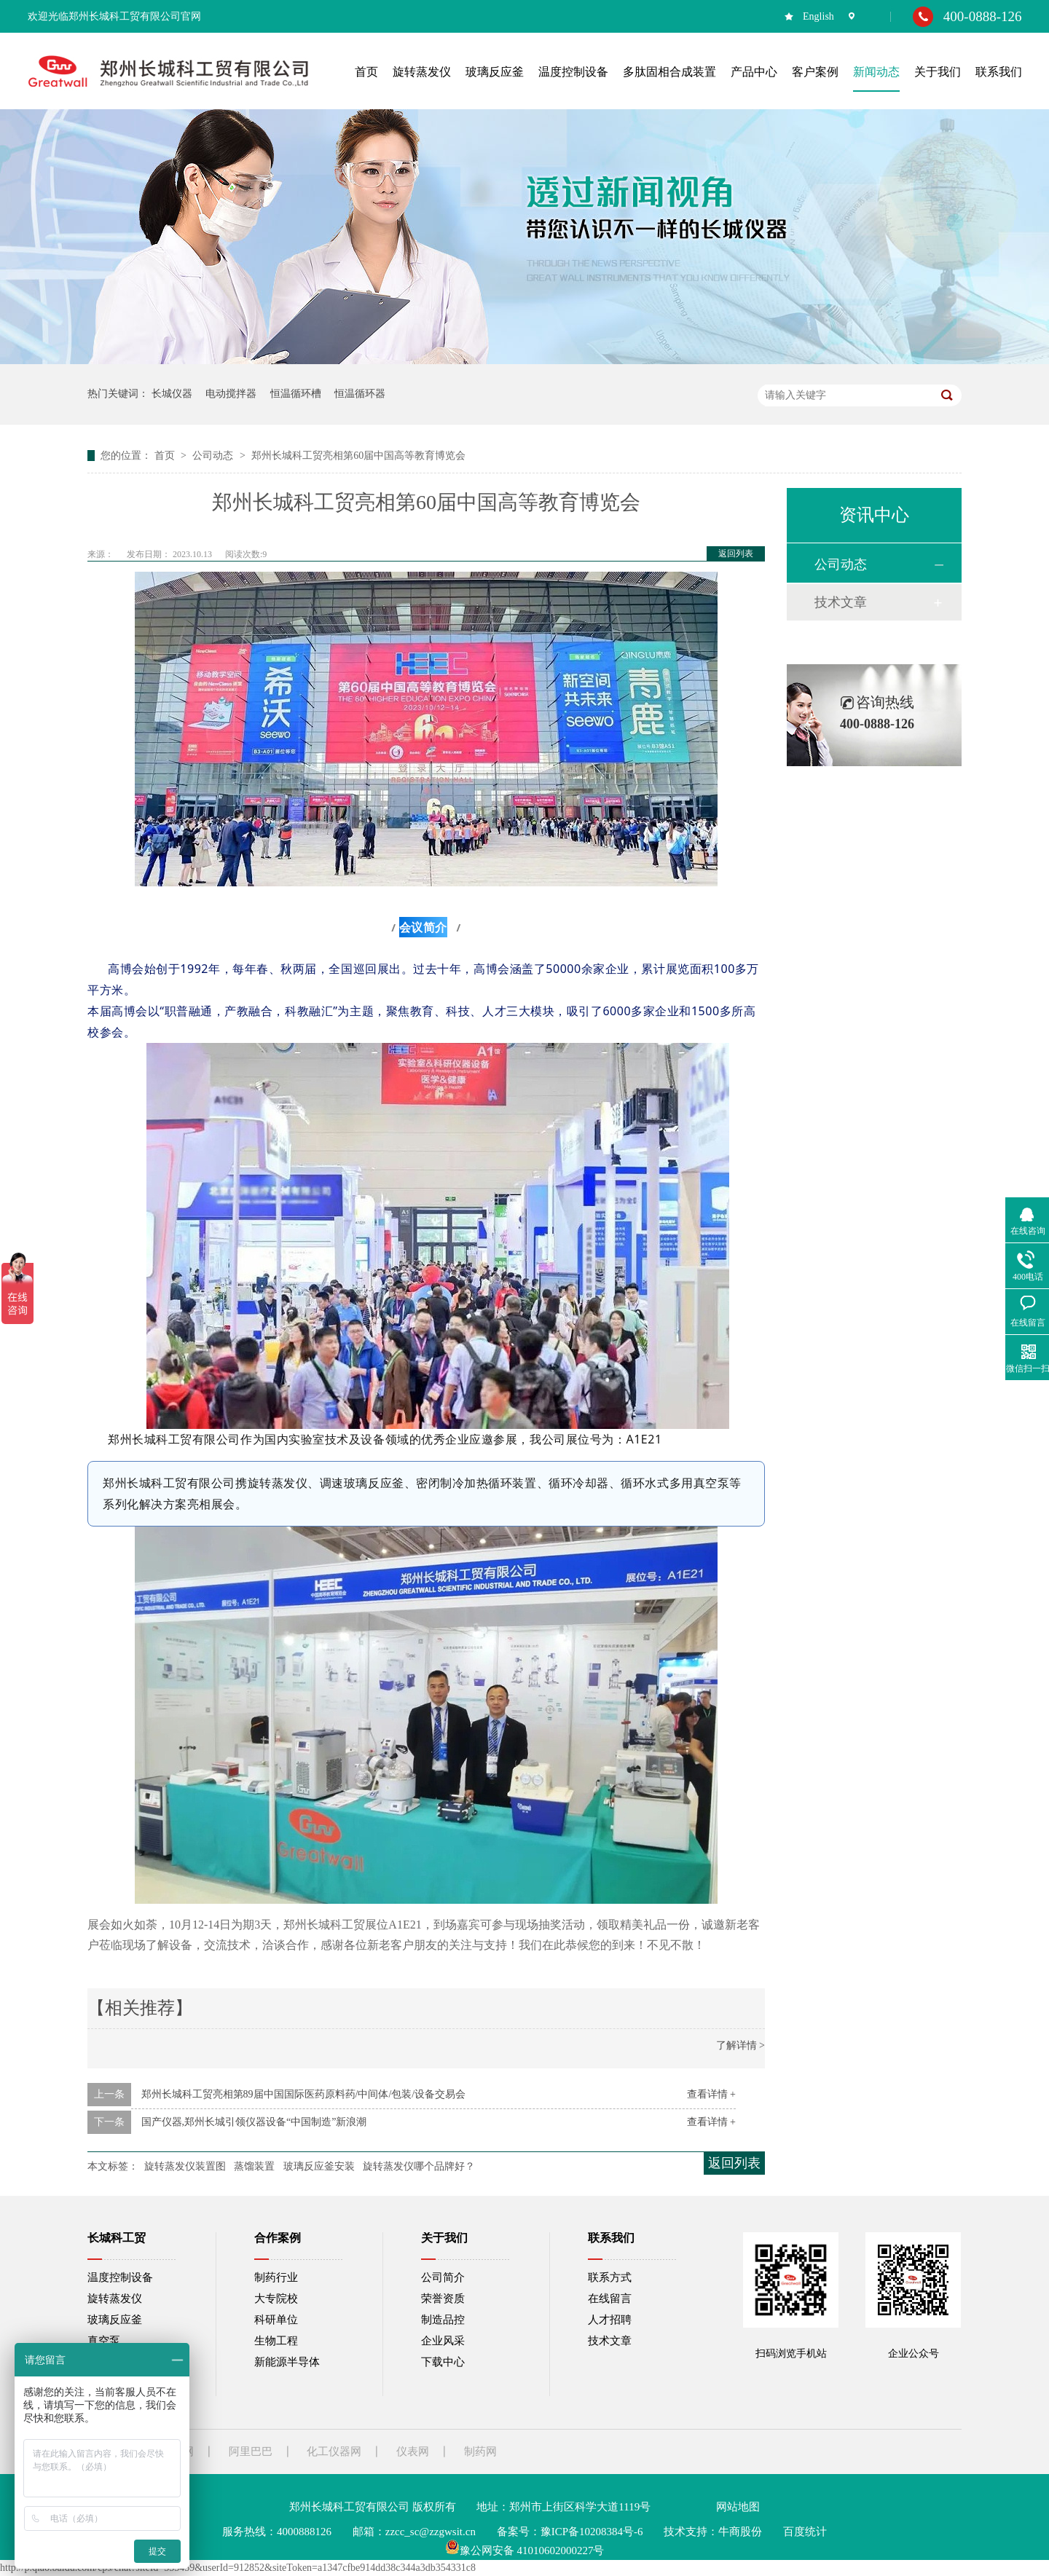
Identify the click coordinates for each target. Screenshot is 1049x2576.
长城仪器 (172, 393)
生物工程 (276, 2341)
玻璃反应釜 (114, 2319)
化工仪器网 (334, 2451)
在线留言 (610, 2298)
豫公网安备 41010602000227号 (525, 2550)
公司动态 (214, 455)
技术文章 (840, 602)
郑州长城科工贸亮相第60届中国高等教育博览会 (358, 455)
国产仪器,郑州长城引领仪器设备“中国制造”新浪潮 (254, 2121)
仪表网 (412, 2451)
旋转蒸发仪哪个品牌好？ (419, 2166)
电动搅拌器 (230, 393)
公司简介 (443, 2277)
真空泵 (103, 2341)
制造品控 (443, 2319)
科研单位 (276, 2319)
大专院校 (276, 2298)
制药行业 (276, 2277)
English (818, 16)
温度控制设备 (120, 2277)
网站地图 (738, 2507)
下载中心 (443, 2362)
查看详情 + (711, 2094)
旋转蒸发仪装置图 (185, 2166)
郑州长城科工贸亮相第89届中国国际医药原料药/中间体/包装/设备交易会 (303, 2094)
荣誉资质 (443, 2298)
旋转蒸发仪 (114, 2298)
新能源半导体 (287, 2362)
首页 (166, 455)
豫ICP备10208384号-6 (592, 2531)
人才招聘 (610, 2319)
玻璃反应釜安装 (319, 2166)
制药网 (480, 2451)
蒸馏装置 (254, 2166)
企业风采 (443, 2341)
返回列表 (735, 553)
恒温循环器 (359, 393)
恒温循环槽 (295, 393)
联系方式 (610, 2277)
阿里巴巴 (250, 2451)
